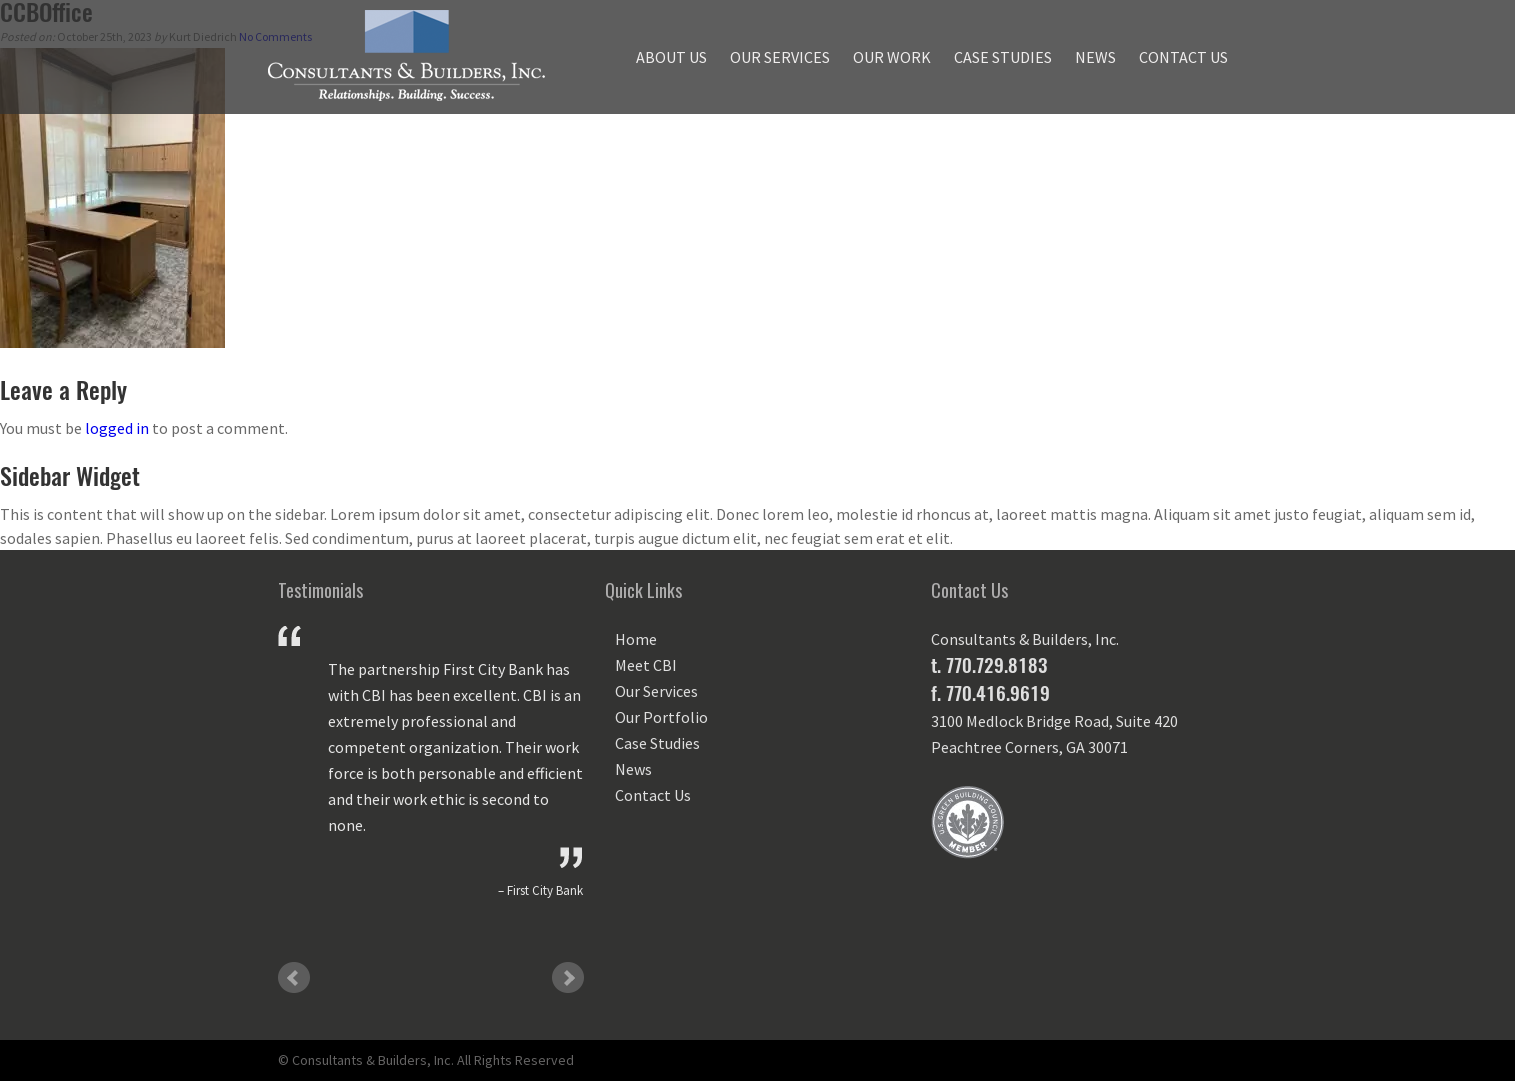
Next (568, 978)
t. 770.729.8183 (989, 665)
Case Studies (1003, 57)
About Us (671, 57)
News (1095, 57)
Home (636, 639)
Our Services (780, 57)
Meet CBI (646, 665)
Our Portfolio (661, 717)
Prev (294, 978)
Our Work (892, 57)
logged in (117, 428)
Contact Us (1183, 57)
